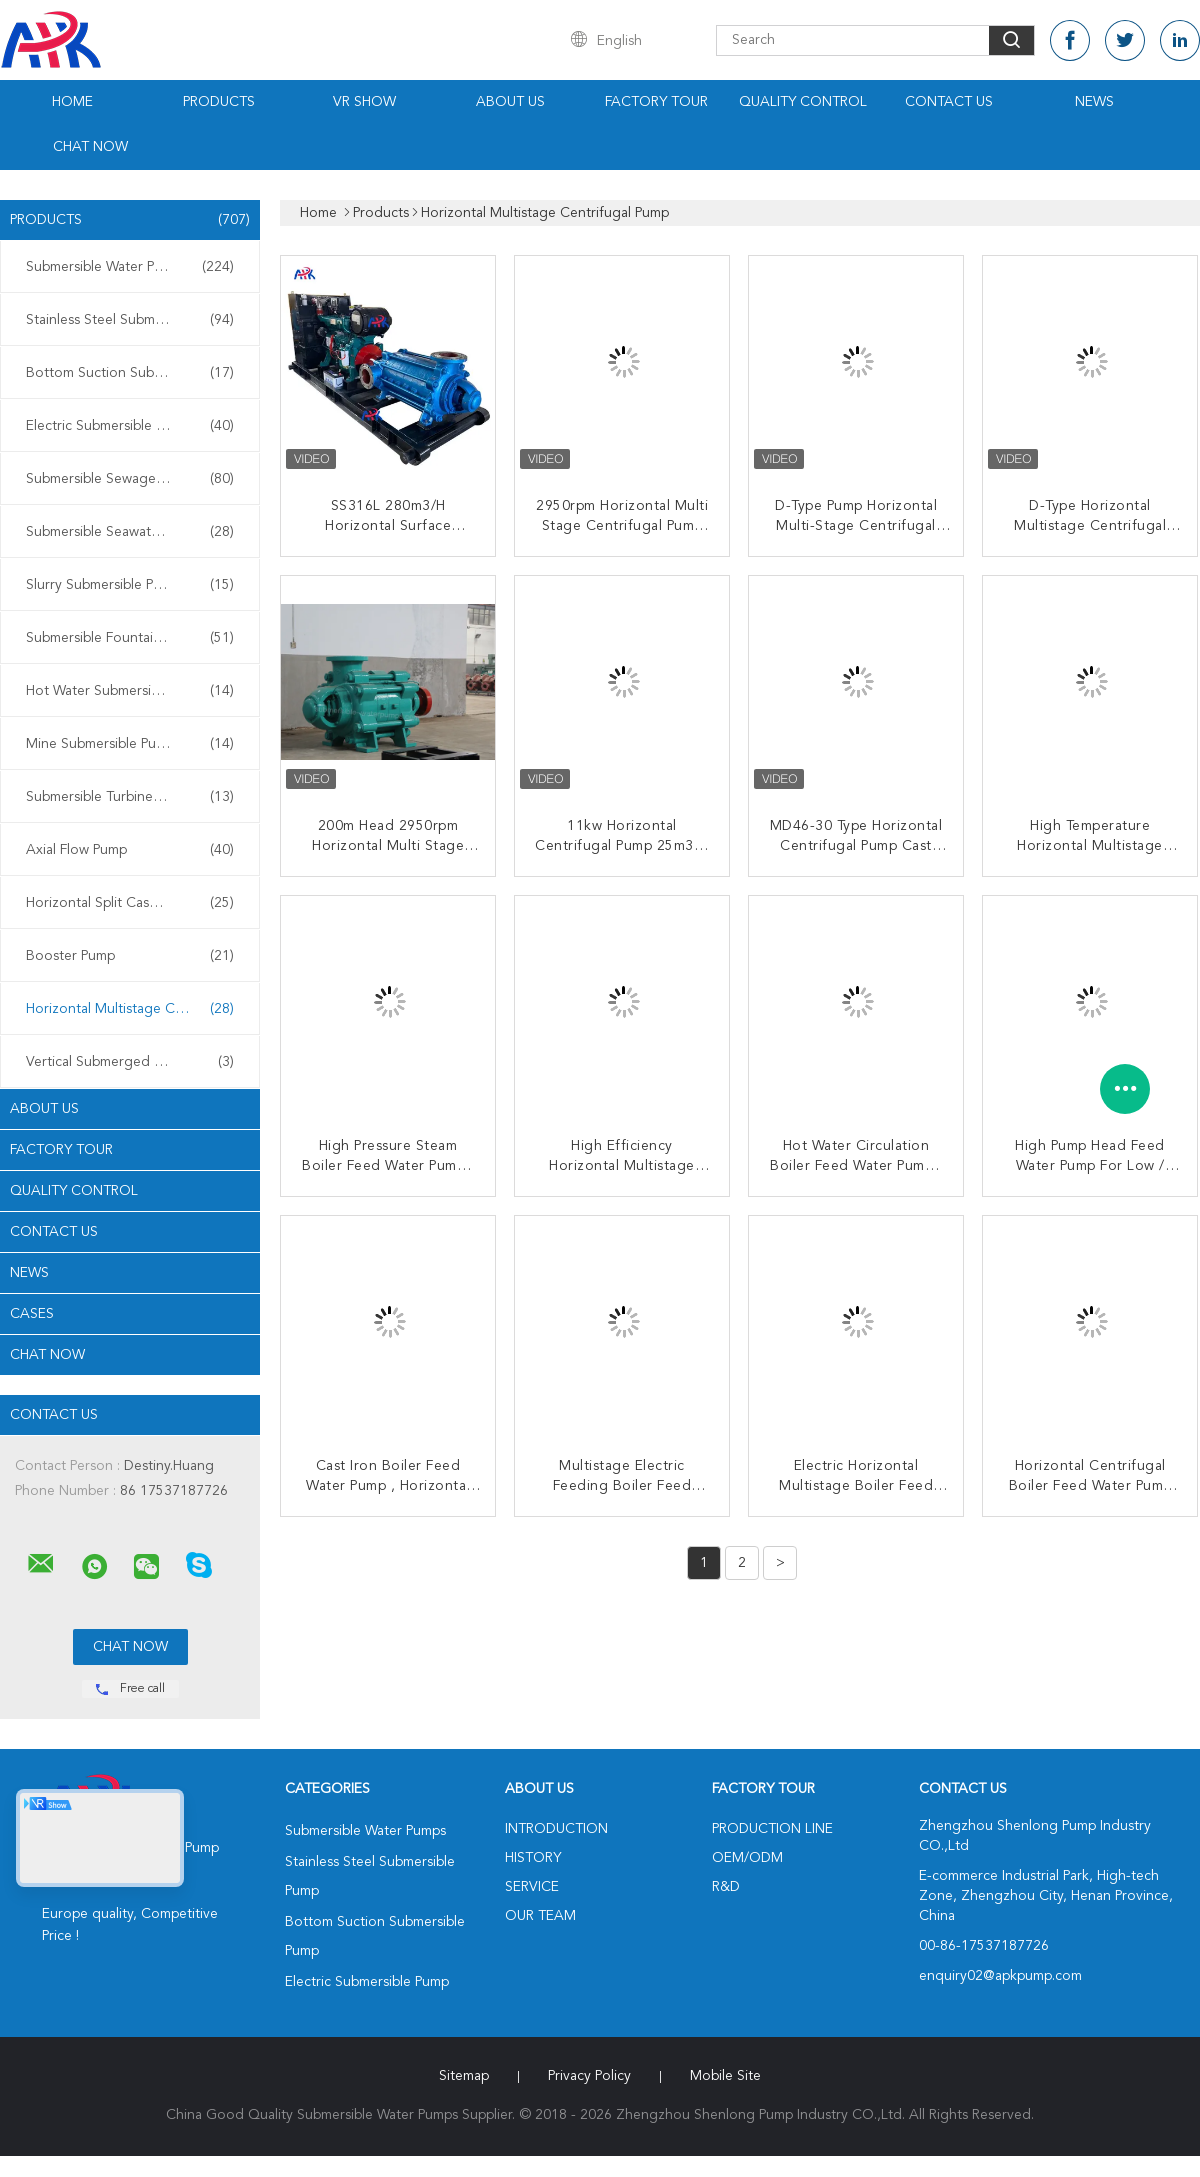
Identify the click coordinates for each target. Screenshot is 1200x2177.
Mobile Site (725, 2076)
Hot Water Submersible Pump (130, 691)
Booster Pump (130, 956)
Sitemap (464, 2076)
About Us (510, 102)
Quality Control (803, 102)
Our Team (540, 1916)
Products (219, 102)
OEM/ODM (747, 1858)
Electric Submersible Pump (130, 426)
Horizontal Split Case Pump (130, 903)
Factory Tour (656, 102)
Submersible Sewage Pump (130, 479)
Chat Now (90, 147)
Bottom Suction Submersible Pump (135, 373)
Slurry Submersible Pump (130, 585)
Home (72, 102)
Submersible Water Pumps (130, 267)
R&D (726, 1887)
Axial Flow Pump (130, 850)
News (1094, 102)
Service (532, 1887)
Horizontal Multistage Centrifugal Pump (135, 1009)
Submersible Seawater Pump (130, 532)
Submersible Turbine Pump (130, 797)
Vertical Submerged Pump (130, 1062)
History (533, 1858)
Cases (32, 1314)
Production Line (772, 1829)
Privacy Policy (589, 2076)
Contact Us (949, 102)
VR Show (364, 102)
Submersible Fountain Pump (130, 638)
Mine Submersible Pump (130, 744)
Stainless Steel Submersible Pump (130, 320)
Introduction (556, 1829)
